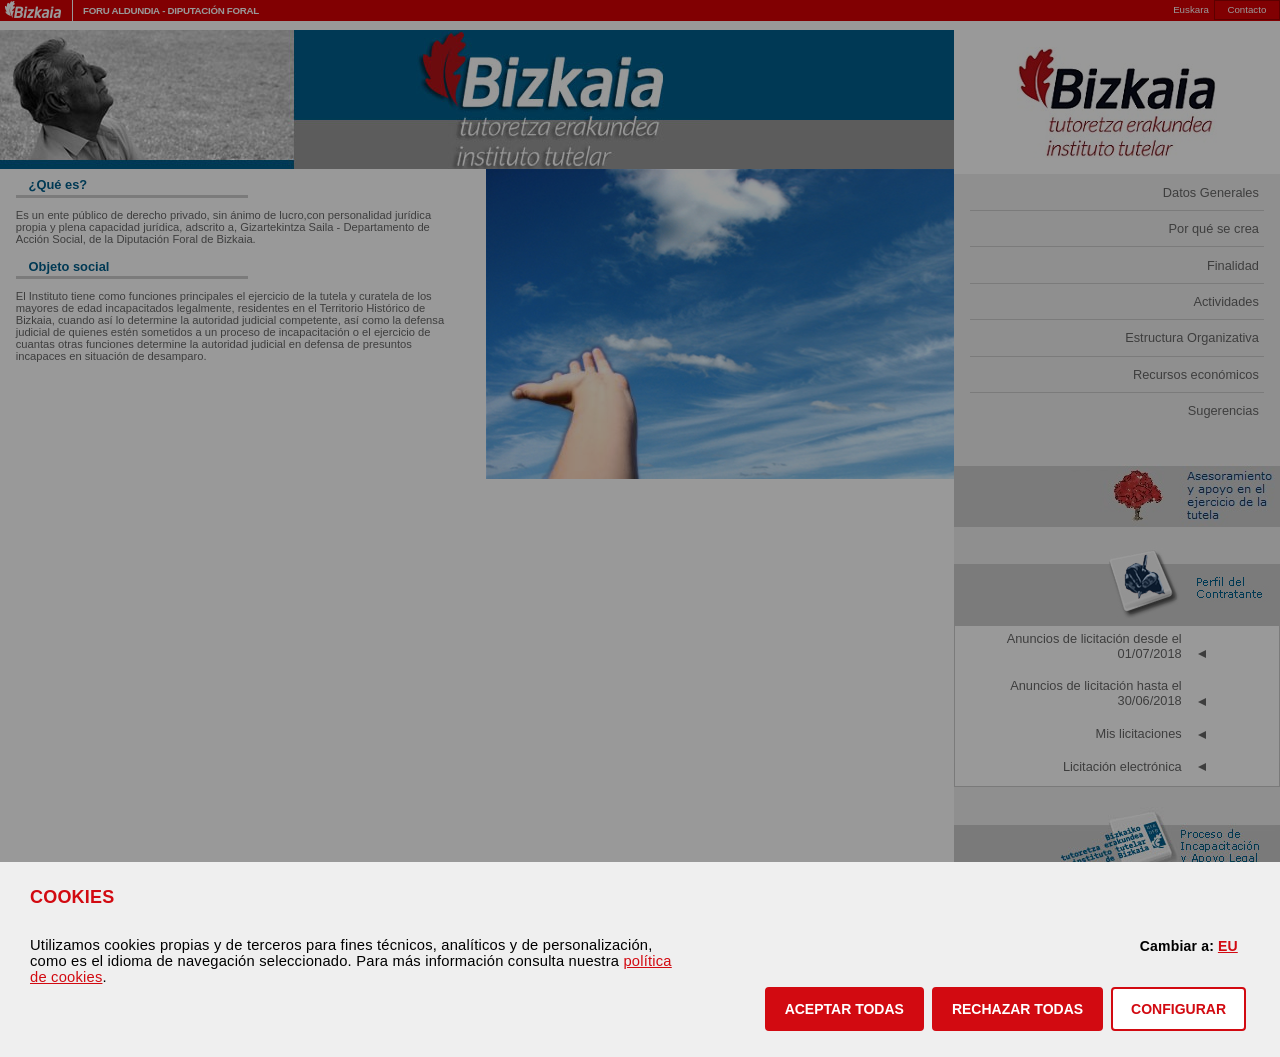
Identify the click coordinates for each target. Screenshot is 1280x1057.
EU (1228, 946)
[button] (844, 1009)
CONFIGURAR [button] (1178, 1009)
